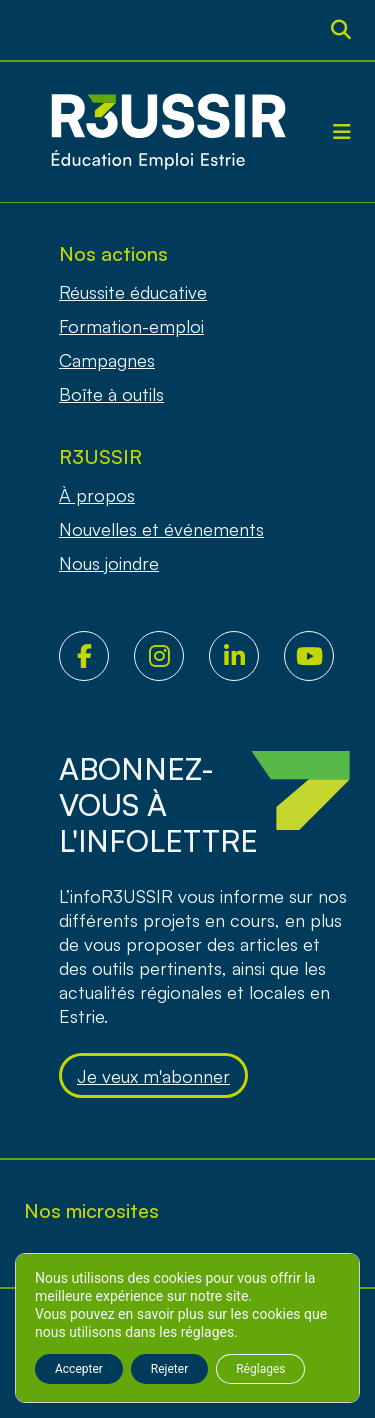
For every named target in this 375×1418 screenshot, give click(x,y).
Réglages (260, 1369)
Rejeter (169, 1369)
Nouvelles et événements (161, 529)
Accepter (79, 1369)
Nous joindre (109, 563)
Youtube (321, 656)
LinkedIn (246, 656)
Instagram (171, 656)
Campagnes (107, 360)
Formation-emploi (131, 326)
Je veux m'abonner (153, 1076)
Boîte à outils (111, 394)
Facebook (96, 656)
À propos (97, 495)
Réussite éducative (133, 292)
